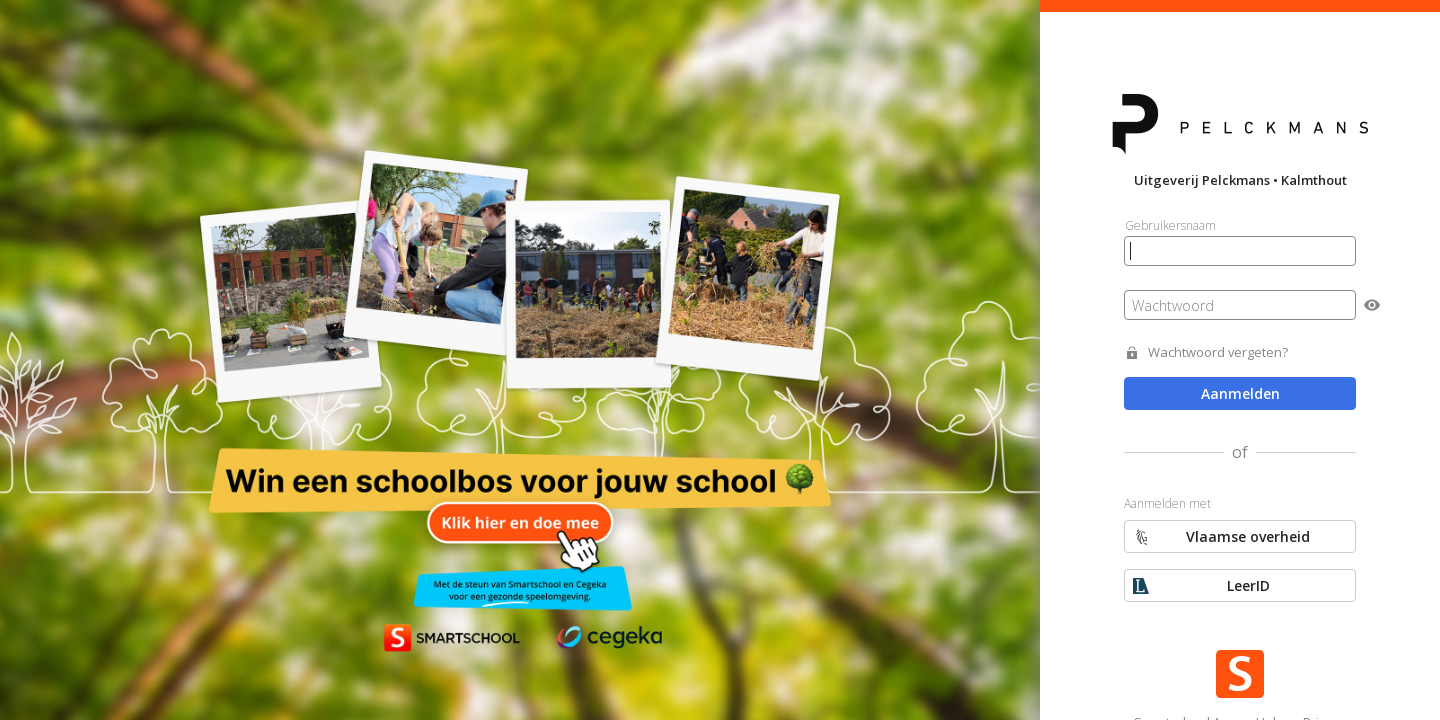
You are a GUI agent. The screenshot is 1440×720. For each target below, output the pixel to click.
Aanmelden (1240, 393)
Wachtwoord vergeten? (1218, 352)
